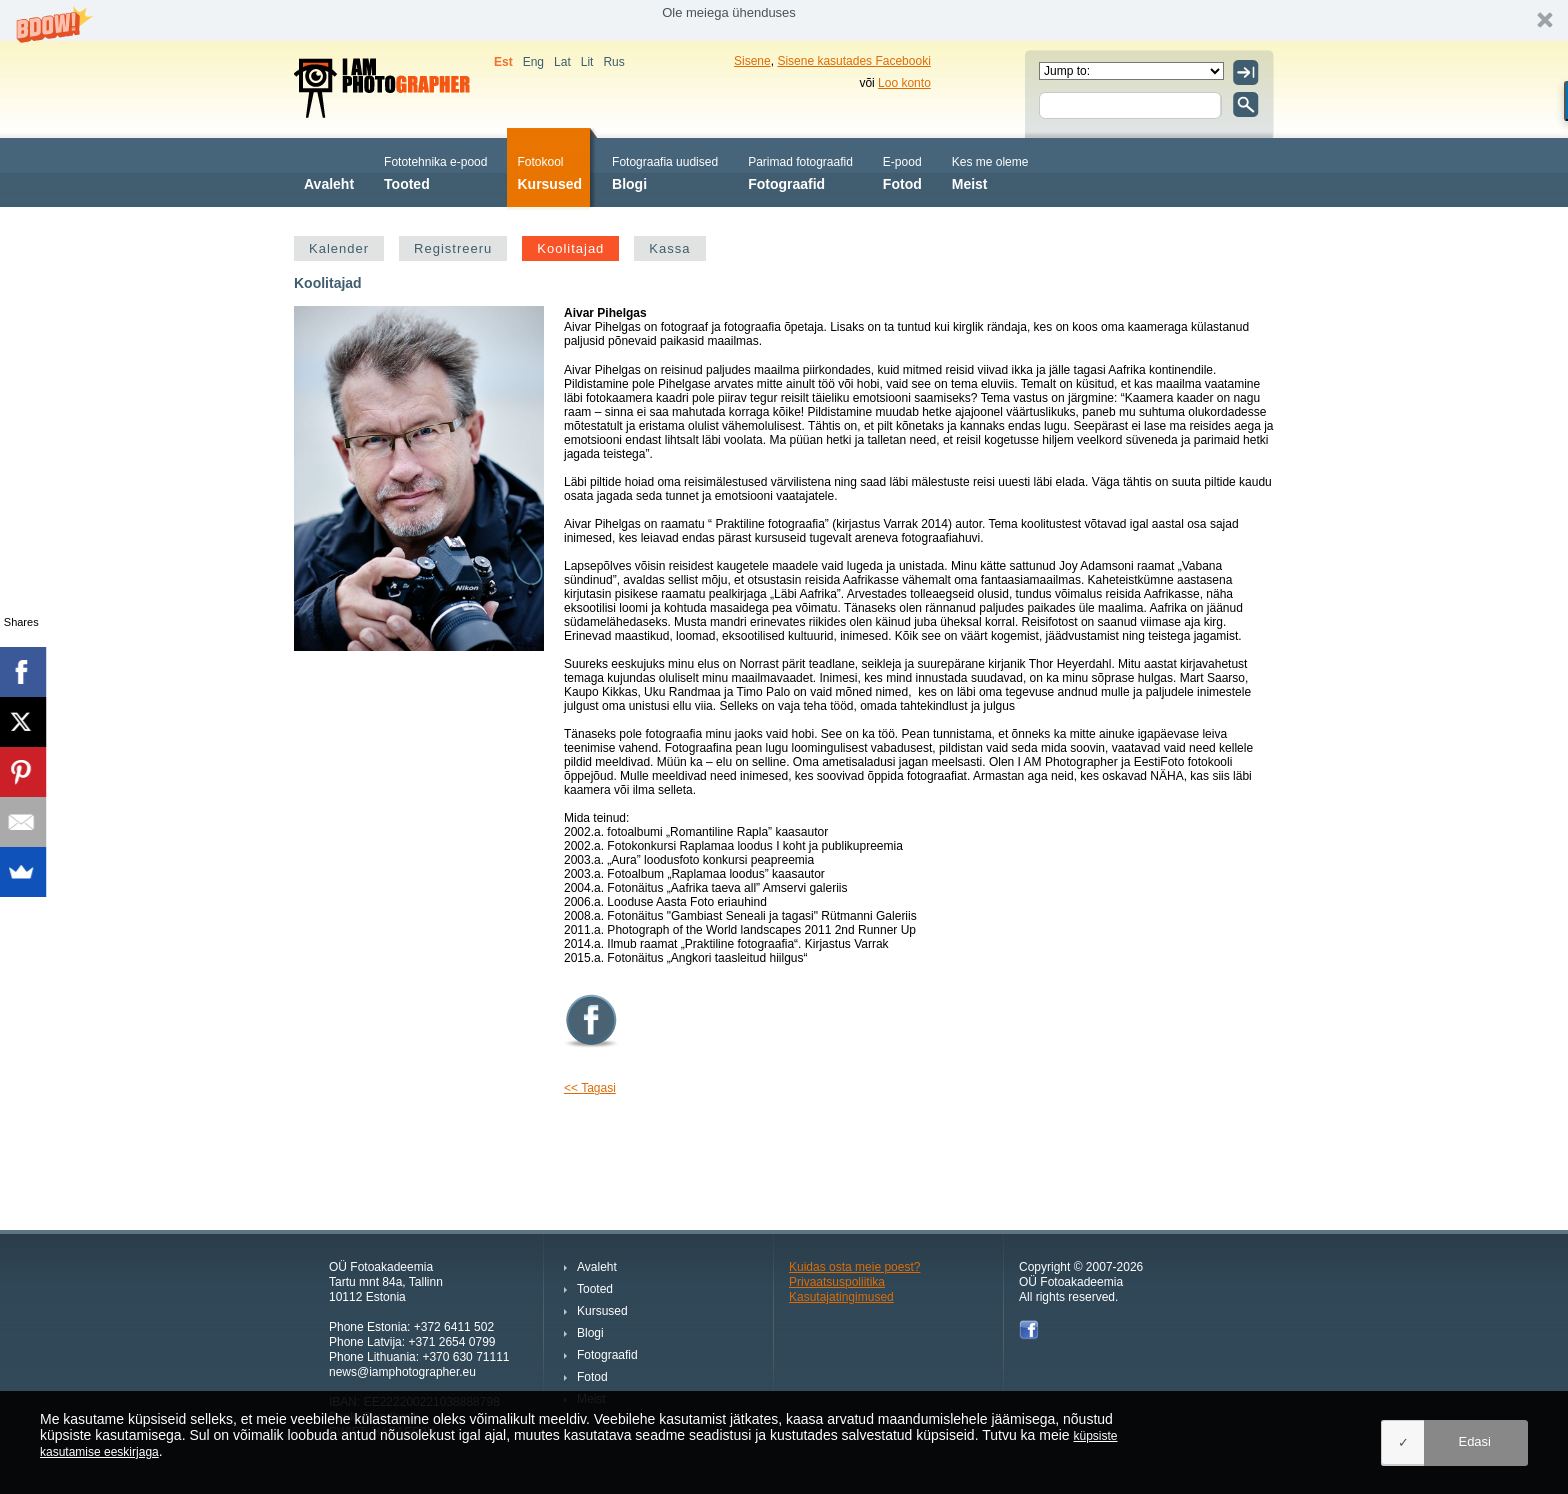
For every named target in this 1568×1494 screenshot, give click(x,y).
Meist (990, 171)
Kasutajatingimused (841, 1297)
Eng (533, 62)
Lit (587, 62)
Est (503, 62)
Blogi (665, 171)
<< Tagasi (590, 1088)
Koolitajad (570, 248)
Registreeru (453, 248)
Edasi (1474, 1441)
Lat (562, 62)
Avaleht (329, 171)
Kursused (549, 171)
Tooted (435, 171)
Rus (613, 62)
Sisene (752, 61)
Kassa (669, 248)
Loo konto (904, 83)
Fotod (902, 171)
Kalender (339, 248)
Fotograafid (800, 171)
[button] (784, 20)
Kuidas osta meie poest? (854, 1267)
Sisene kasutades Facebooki (853, 61)
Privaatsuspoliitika (837, 1282)
